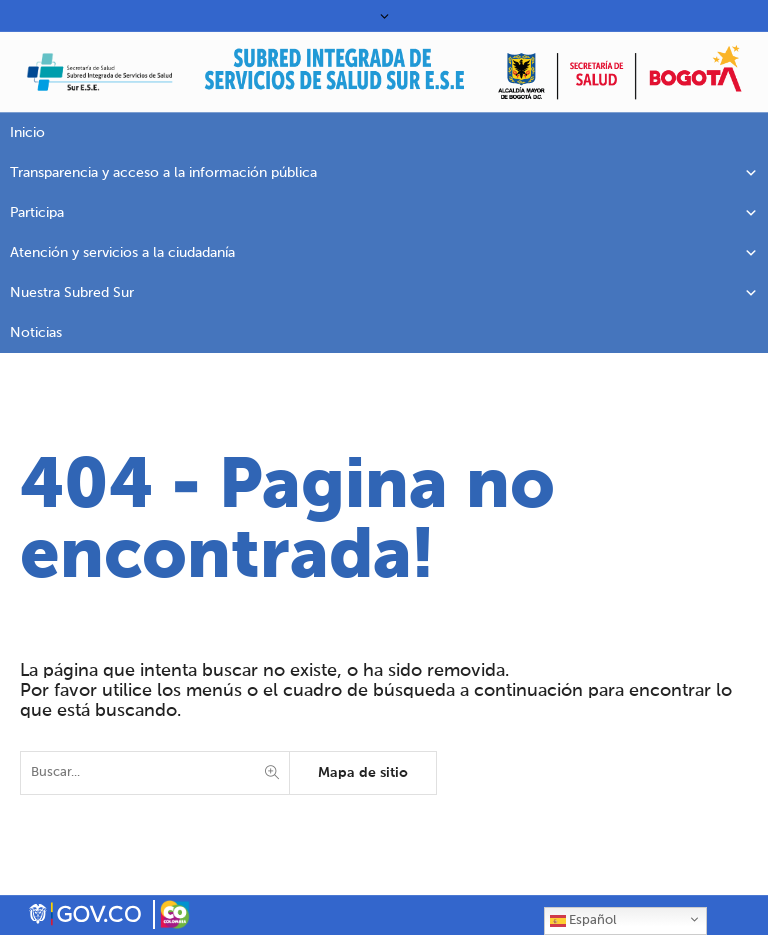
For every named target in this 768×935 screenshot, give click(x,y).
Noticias (36, 333)
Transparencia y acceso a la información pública (384, 173)
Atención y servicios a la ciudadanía (384, 253)
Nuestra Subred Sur (384, 293)
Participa (384, 213)
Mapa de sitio (363, 773)
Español (583, 921)
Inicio (27, 133)
